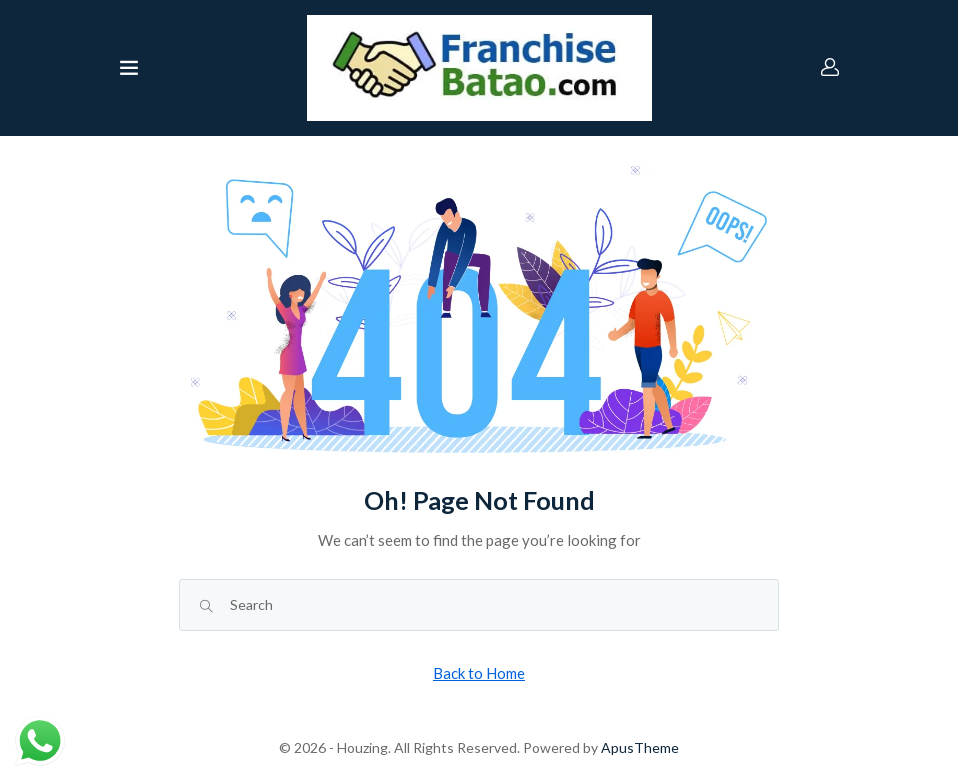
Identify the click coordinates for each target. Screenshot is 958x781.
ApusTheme (640, 747)
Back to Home (479, 673)
